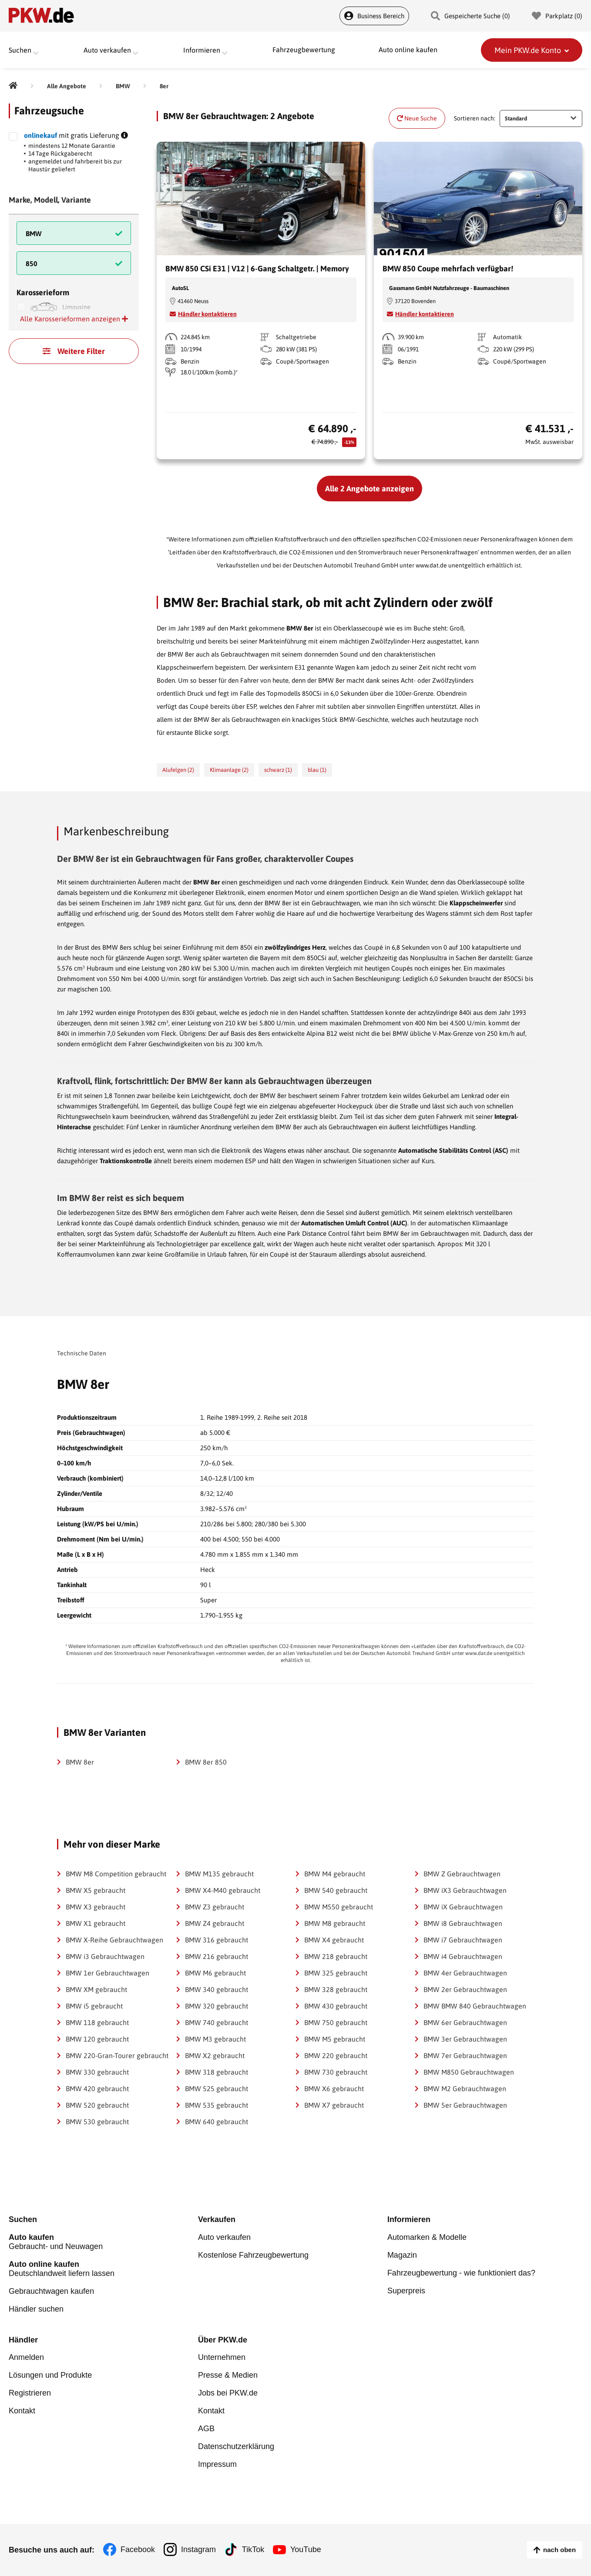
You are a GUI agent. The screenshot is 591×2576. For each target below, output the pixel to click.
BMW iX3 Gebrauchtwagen (465, 1890)
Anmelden (26, 2357)
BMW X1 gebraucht (95, 1923)
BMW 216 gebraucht (216, 1956)
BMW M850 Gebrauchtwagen (468, 2072)
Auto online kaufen (408, 50)
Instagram (198, 2550)
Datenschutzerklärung (236, 2447)
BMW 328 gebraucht (335, 1989)
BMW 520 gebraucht (97, 2105)
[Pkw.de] (13, 86)
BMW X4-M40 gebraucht (222, 1890)
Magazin (402, 2255)
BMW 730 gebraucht (335, 2072)
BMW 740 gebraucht (216, 2022)
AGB (206, 2429)
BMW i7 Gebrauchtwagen (462, 1940)
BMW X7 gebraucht (334, 2105)
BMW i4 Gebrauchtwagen (462, 1956)
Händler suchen (36, 2309)
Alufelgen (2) (178, 770)
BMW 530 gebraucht (97, 2122)
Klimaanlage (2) (229, 770)
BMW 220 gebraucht (335, 2055)
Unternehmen (221, 2357)
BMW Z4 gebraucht (214, 1923)
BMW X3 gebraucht (95, 1907)
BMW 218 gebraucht (335, 1956)
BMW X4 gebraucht (334, 1940)
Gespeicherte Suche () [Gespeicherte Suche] (470, 15)
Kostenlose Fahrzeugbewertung (253, 2255)
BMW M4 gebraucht (334, 1874)
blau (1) (317, 770)
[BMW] (123, 86)
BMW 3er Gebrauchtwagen (465, 2039)
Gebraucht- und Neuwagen (103, 2242)
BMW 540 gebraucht (335, 1890)
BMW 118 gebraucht (97, 2022)
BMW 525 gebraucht (216, 2088)
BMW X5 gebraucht (95, 1890)
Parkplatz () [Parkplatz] (557, 15)
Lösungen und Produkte (50, 2375)
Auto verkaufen (224, 2237)
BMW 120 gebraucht (97, 2039)
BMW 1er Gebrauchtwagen (107, 1973)
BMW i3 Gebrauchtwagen (105, 1956)
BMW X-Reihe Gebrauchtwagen (114, 1940)
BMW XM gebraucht (96, 1989)
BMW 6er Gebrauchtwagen (465, 2022)
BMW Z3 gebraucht (214, 1907)
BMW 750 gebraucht (335, 2022)
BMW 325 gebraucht (335, 1973)
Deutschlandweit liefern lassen (103, 2269)
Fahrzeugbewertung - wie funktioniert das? (461, 2273)
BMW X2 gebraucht (215, 2055)
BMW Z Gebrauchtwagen (461, 1874)
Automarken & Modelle (427, 2237)
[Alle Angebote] (66, 86)
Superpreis (406, 2290)
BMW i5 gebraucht (94, 2006)
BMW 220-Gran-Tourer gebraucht (117, 2055)
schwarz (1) (278, 770)
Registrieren (30, 2393)
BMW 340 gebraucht (216, 1989)
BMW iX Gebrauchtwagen (463, 1907)
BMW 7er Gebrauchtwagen (465, 2055)
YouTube (306, 2550)
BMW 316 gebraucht (216, 1940)
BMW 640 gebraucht (216, 2122)
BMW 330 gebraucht (97, 2072)
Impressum (217, 2464)
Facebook (138, 2550)
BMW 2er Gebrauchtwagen (465, 1989)
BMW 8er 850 (206, 1762)
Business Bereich (374, 15)
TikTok (253, 2550)
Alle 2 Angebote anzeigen (369, 488)
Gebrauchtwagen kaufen (51, 2291)
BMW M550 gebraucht (338, 1907)
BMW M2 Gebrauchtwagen (464, 2088)
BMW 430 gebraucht (335, 2006)
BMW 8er (80, 1762)
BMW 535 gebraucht (216, 2105)
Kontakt (22, 2411)
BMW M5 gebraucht (334, 2039)
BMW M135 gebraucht (219, 1874)
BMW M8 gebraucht (334, 1923)
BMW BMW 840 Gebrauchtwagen (474, 2006)
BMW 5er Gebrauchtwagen (465, 2105)
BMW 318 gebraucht (216, 2072)
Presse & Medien (228, 2375)
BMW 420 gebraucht (97, 2088)
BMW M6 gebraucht (215, 1973)
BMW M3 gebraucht (215, 2039)
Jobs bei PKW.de (228, 2393)
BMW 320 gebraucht (216, 2006)
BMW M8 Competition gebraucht (116, 1874)
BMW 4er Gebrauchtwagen (465, 1973)
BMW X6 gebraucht (334, 2088)
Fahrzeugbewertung (303, 50)
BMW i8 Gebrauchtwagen (462, 1923)
